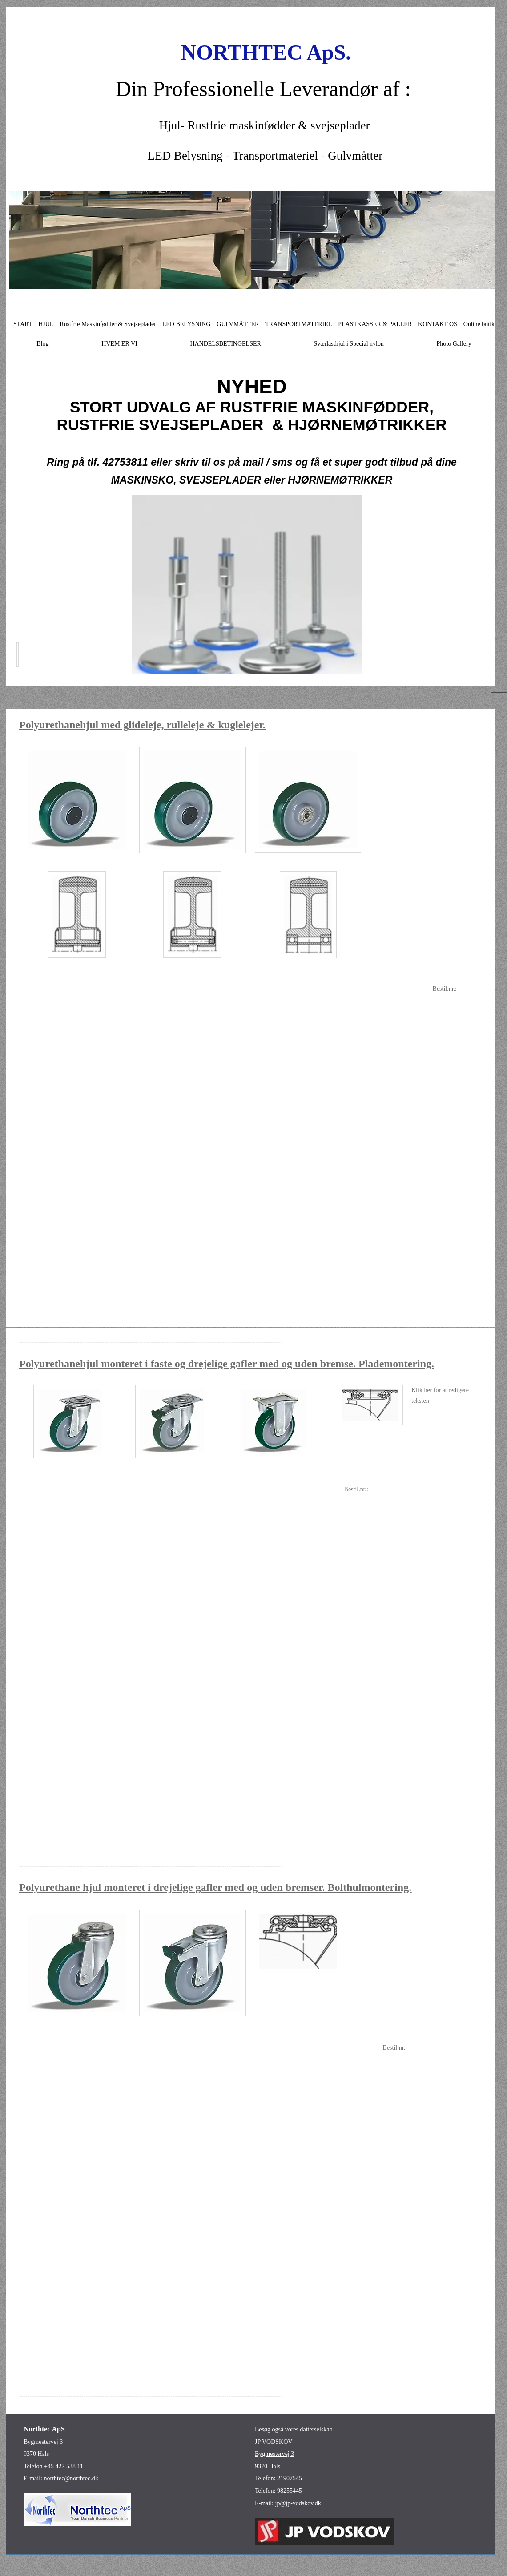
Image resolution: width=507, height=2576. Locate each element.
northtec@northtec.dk (71, 2478)
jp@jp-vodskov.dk (298, 2503)
